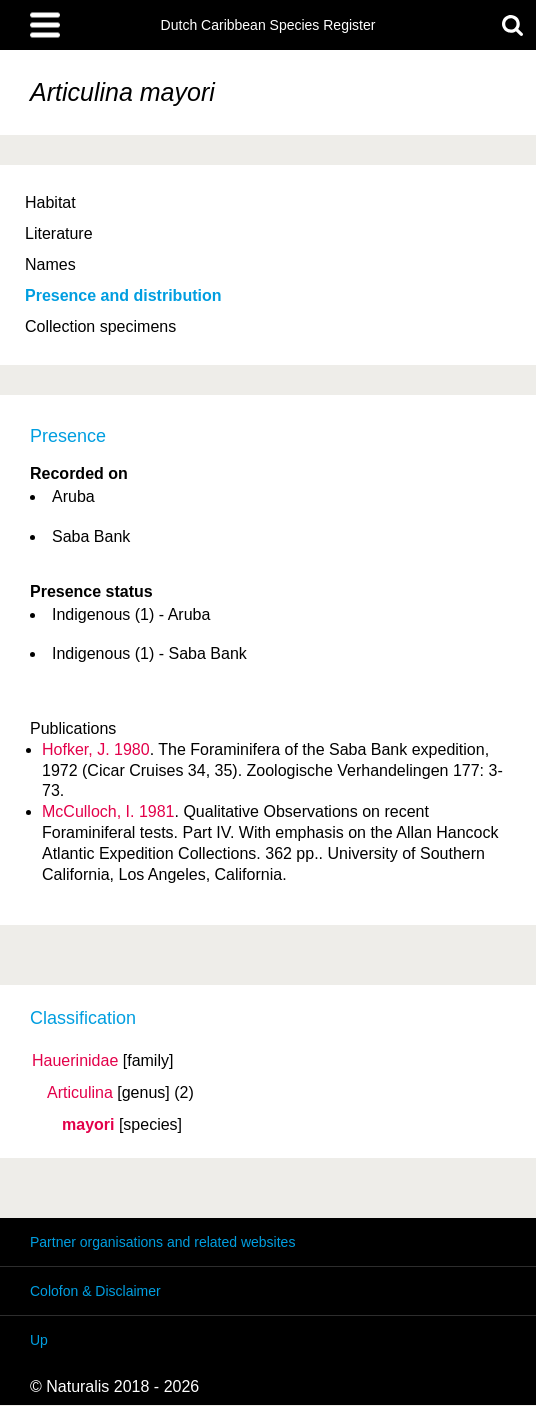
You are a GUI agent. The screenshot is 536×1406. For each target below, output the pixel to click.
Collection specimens (100, 326)
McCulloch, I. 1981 (108, 811)
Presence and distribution (123, 295)
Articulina (80, 1093)
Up (39, 1340)
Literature (59, 233)
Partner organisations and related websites (162, 1242)
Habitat (50, 202)
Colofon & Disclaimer (95, 1291)
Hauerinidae (75, 1061)
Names (50, 264)
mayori (88, 1125)
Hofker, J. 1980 (96, 749)
